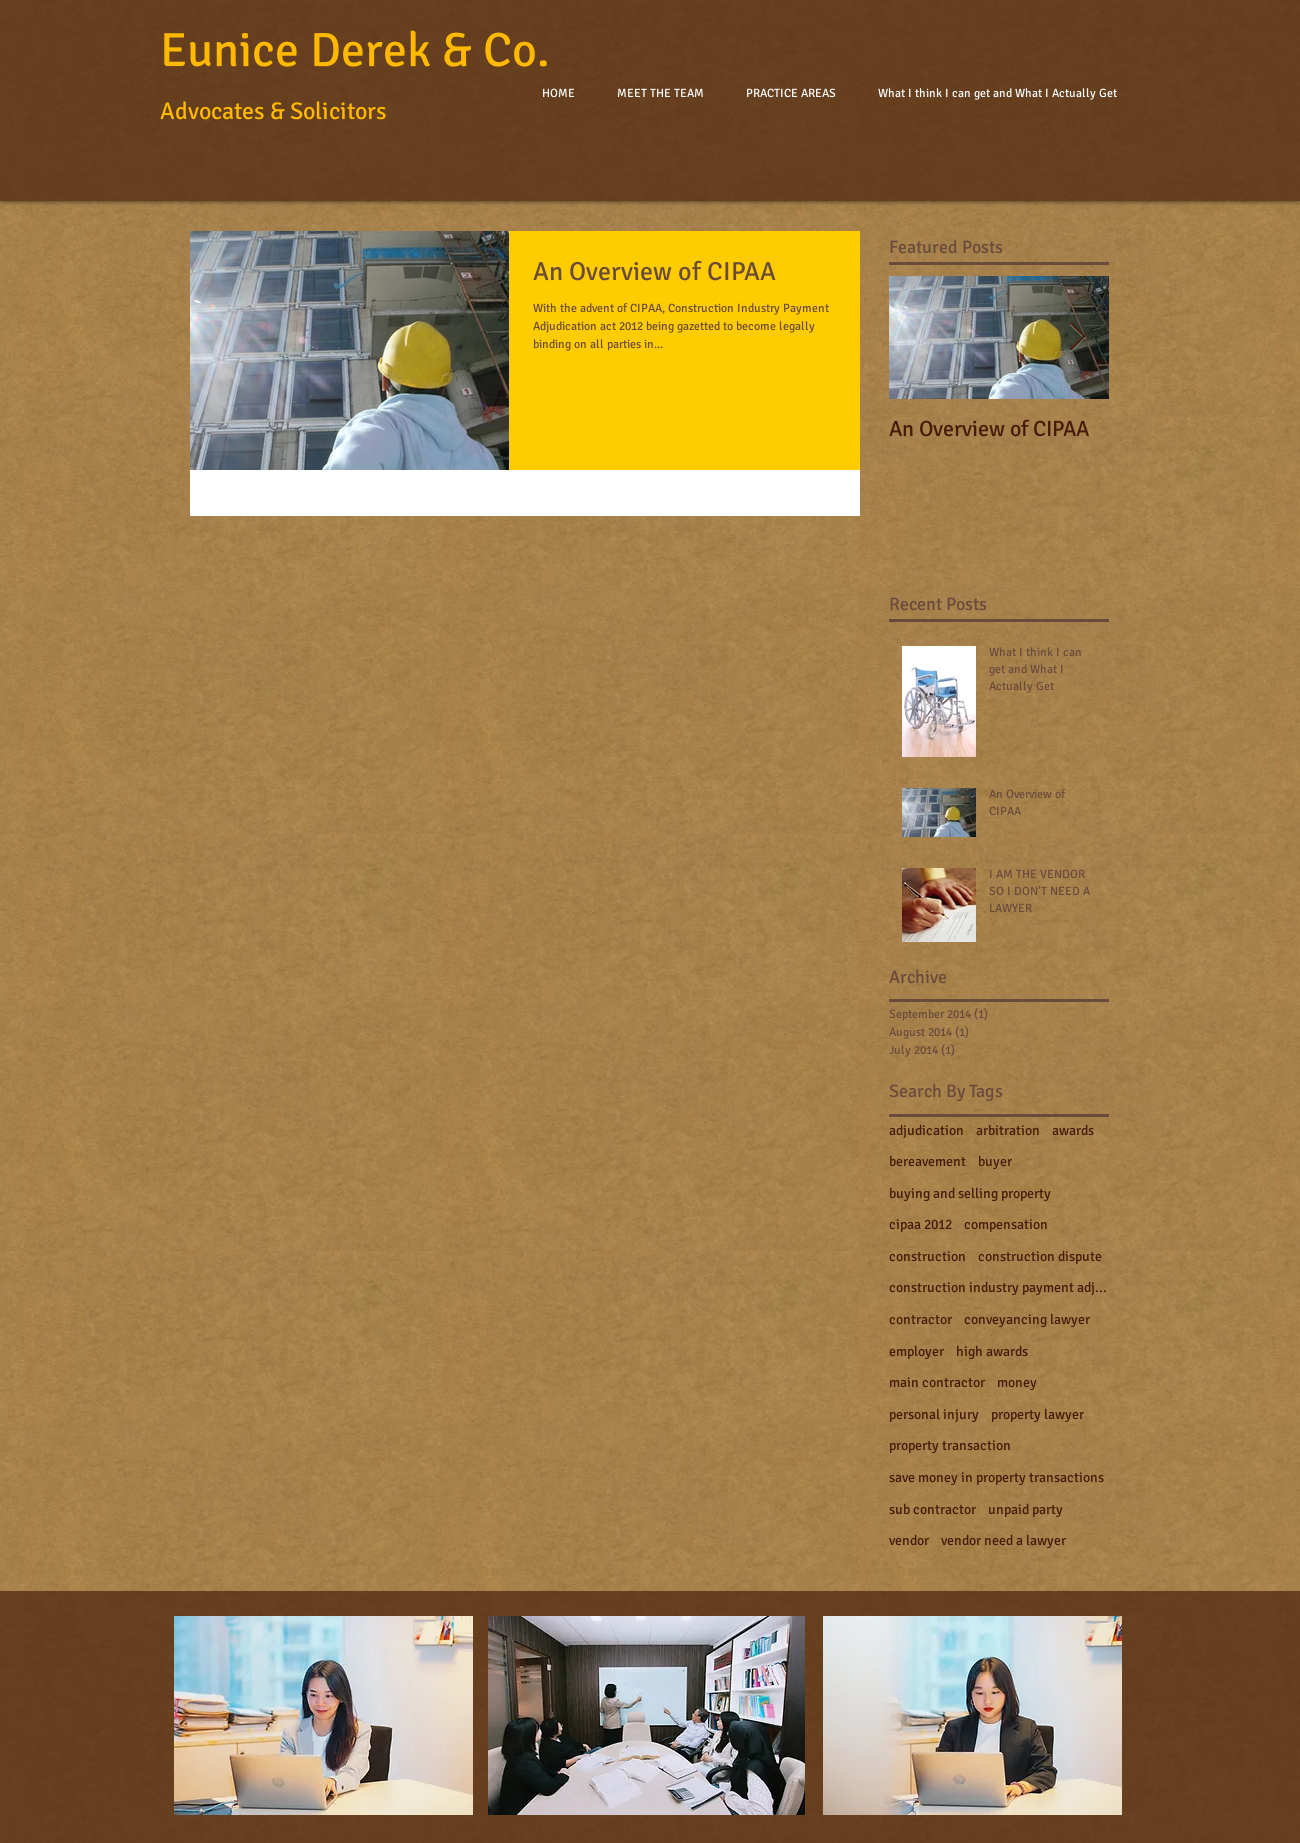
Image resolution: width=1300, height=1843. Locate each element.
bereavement (927, 1161)
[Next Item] (1077, 337)
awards (1073, 1130)
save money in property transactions (996, 1477)
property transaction (950, 1445)
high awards (992, 1351)
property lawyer (1037, 1414)
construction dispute (1040, 1256)
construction (927, 1256)
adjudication (926, 1130)
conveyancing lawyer (1027, 1319)
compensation (1006, 1224)
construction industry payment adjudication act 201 (999, 1287)
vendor (909, 1540)
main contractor (937, 1382)
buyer (995, 1161)
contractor (920, 1319)
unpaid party (1025, 1509)
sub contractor (932, 1509)
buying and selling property (970, 1193)
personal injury (934, 1414)
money (1017, 1382)
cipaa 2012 (920, 1224)
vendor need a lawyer (1003, 1540)
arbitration (1008, 1130)
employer (916, 1351)
